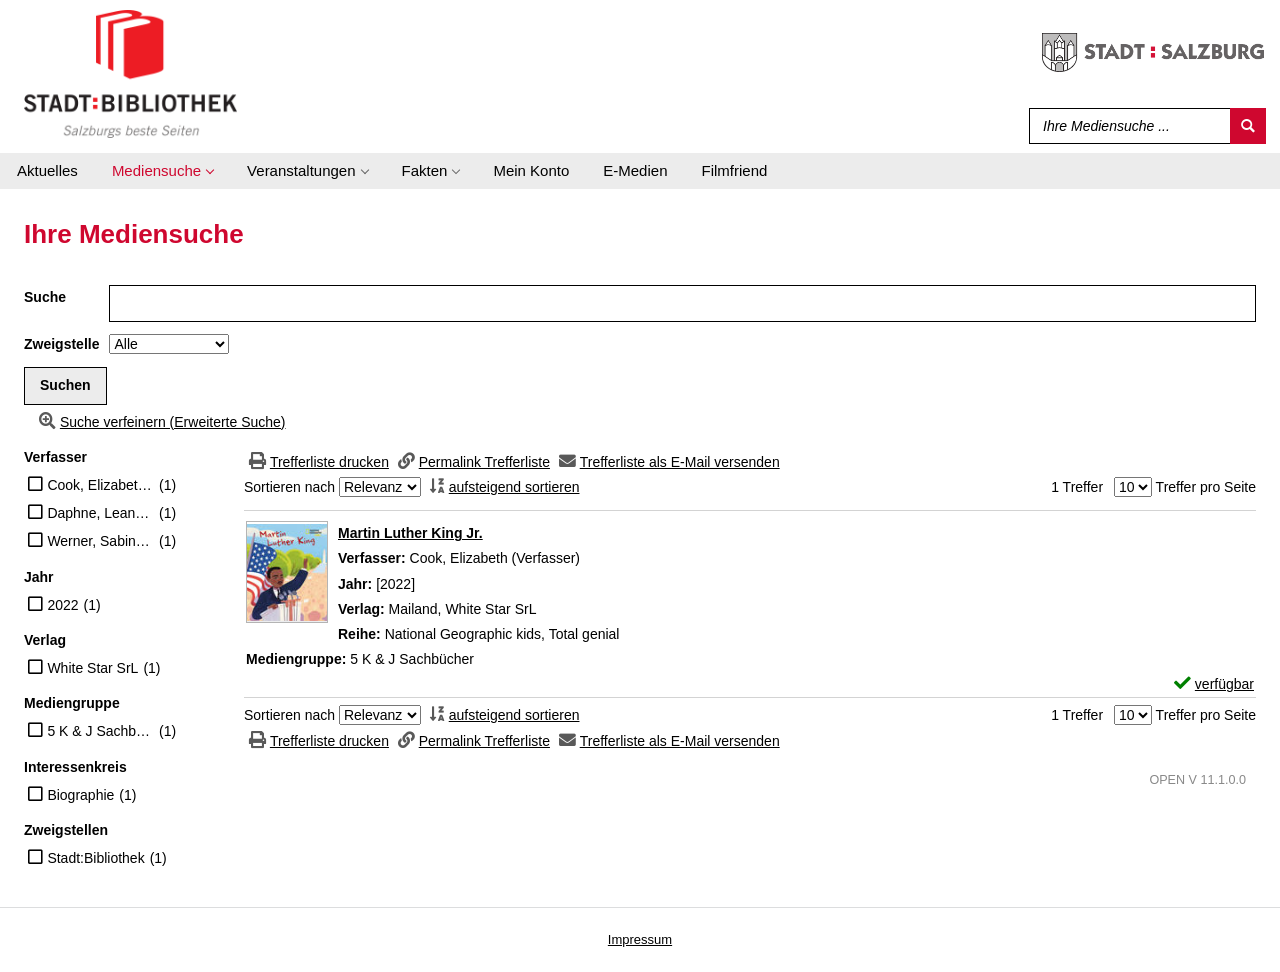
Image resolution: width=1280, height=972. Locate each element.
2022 (62, 605)
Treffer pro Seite (1206, 487)
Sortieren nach (289, 487)
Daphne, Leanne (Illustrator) (100, 513)
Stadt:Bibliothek (95, 858)
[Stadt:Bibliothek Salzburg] (130, 73)
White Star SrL (92, 668)
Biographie (80, 795)
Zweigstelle (61, 344)
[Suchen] (1248, 126)
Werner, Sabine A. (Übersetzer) (100, 541)
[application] (162, 171)
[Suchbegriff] (1125, 126)
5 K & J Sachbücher (100, 731)
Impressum (640, 939)
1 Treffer (1077, 487)
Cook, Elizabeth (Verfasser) (100, 485)
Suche (45, 297)
